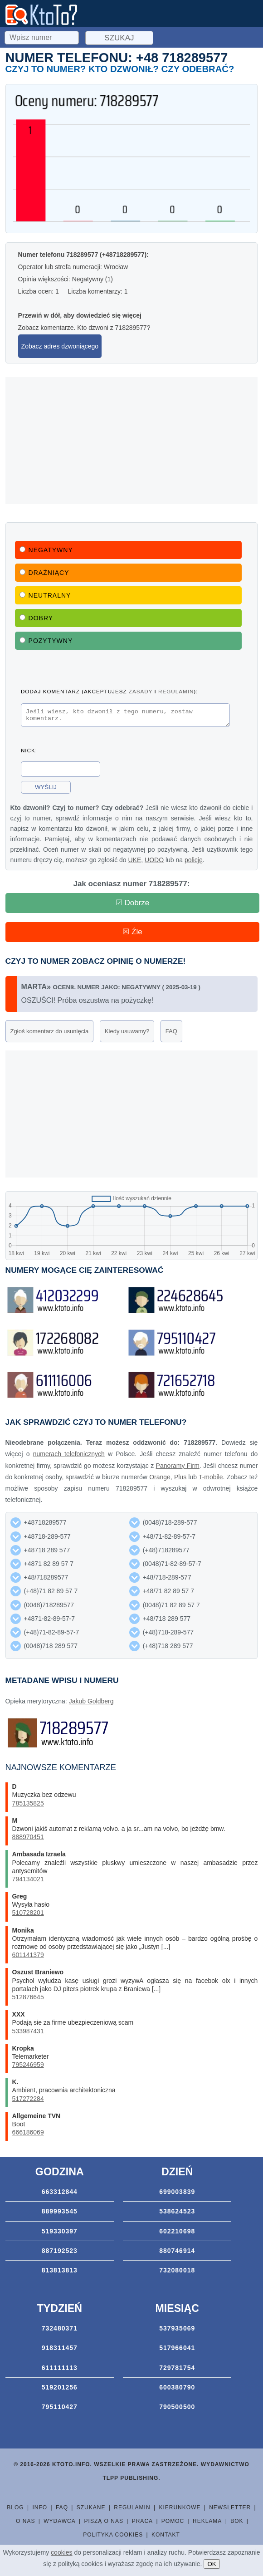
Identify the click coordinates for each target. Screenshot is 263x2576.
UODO (154, 862)
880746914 (177, 2253)
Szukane (91, 2510)
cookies (61, 2552)
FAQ (171, 1033)
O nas (25, 2524)
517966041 (177, 2350)
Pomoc (172, 2524)
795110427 (60, 2409)
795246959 (28, 2067)
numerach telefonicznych (69, 1456)
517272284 (28, 2101)
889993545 (60, 2214)
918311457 (60, 2350)
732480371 (60, 2331)
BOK (236, 2524)
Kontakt (165, 2537)
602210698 (177, 2233)
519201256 (60, 2390)
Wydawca (60, 2524)
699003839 (177, 2194)
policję (194, 862)
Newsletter (230, 2510)
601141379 (28, 1957)
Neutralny (45, 595)
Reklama (207, 2524)
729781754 (177, 2370)
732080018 (177, 2273)
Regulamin (132, 2510)
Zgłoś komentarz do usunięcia (49, 1033)
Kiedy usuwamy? (127, 1033)
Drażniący (44, 572)
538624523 (177, 2214)
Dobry (36, 618)
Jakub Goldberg (91, 1704)
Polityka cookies (113, 2537)
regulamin (176, 691)
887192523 (60, 2253)
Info (39, 2510)
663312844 (60, 2194)
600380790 (177, 2390)
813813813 (60, 2273)
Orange (159, 1479)
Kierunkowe (179, 2510)
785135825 (28, 1806)
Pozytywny (46, 640)
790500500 (177, 2409)
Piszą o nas (103, 2524)
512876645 (28, 1999)
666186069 (28, 2135)
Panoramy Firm (178, 1468)
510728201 (28, 1915)
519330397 (60, 2233)
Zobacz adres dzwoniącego (59, 346)
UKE (134, 862)
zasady (140, 691)
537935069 (177, 2331)
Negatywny (46, 550)
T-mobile (211, 1479)
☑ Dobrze (133, 905)
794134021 (28, 1881)
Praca (142, 2524)
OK (211, 2564)
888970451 (28, 1839)
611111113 (60, 2370)
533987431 (28, 2033)
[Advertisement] (131, 440)
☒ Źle (132, 934)
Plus (180, 1479)
